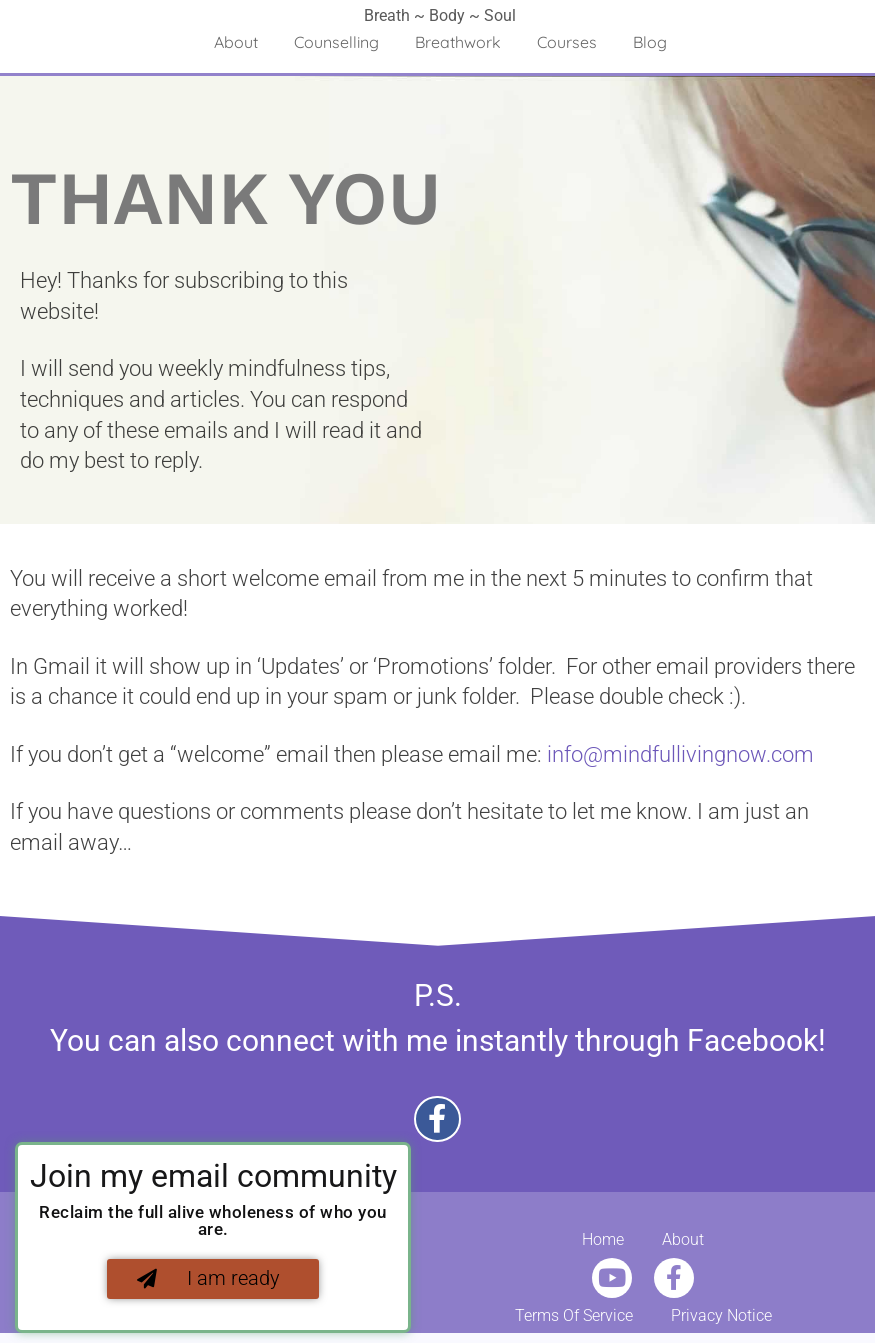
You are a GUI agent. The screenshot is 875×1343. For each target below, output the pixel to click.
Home (603, 1240)
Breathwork (458, 42)
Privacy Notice (721, 1316)
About (236, 42)
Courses (567, 42)
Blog (650, 42)
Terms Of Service (574, 1316)
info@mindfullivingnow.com (680, 754)
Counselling (336, 42)
